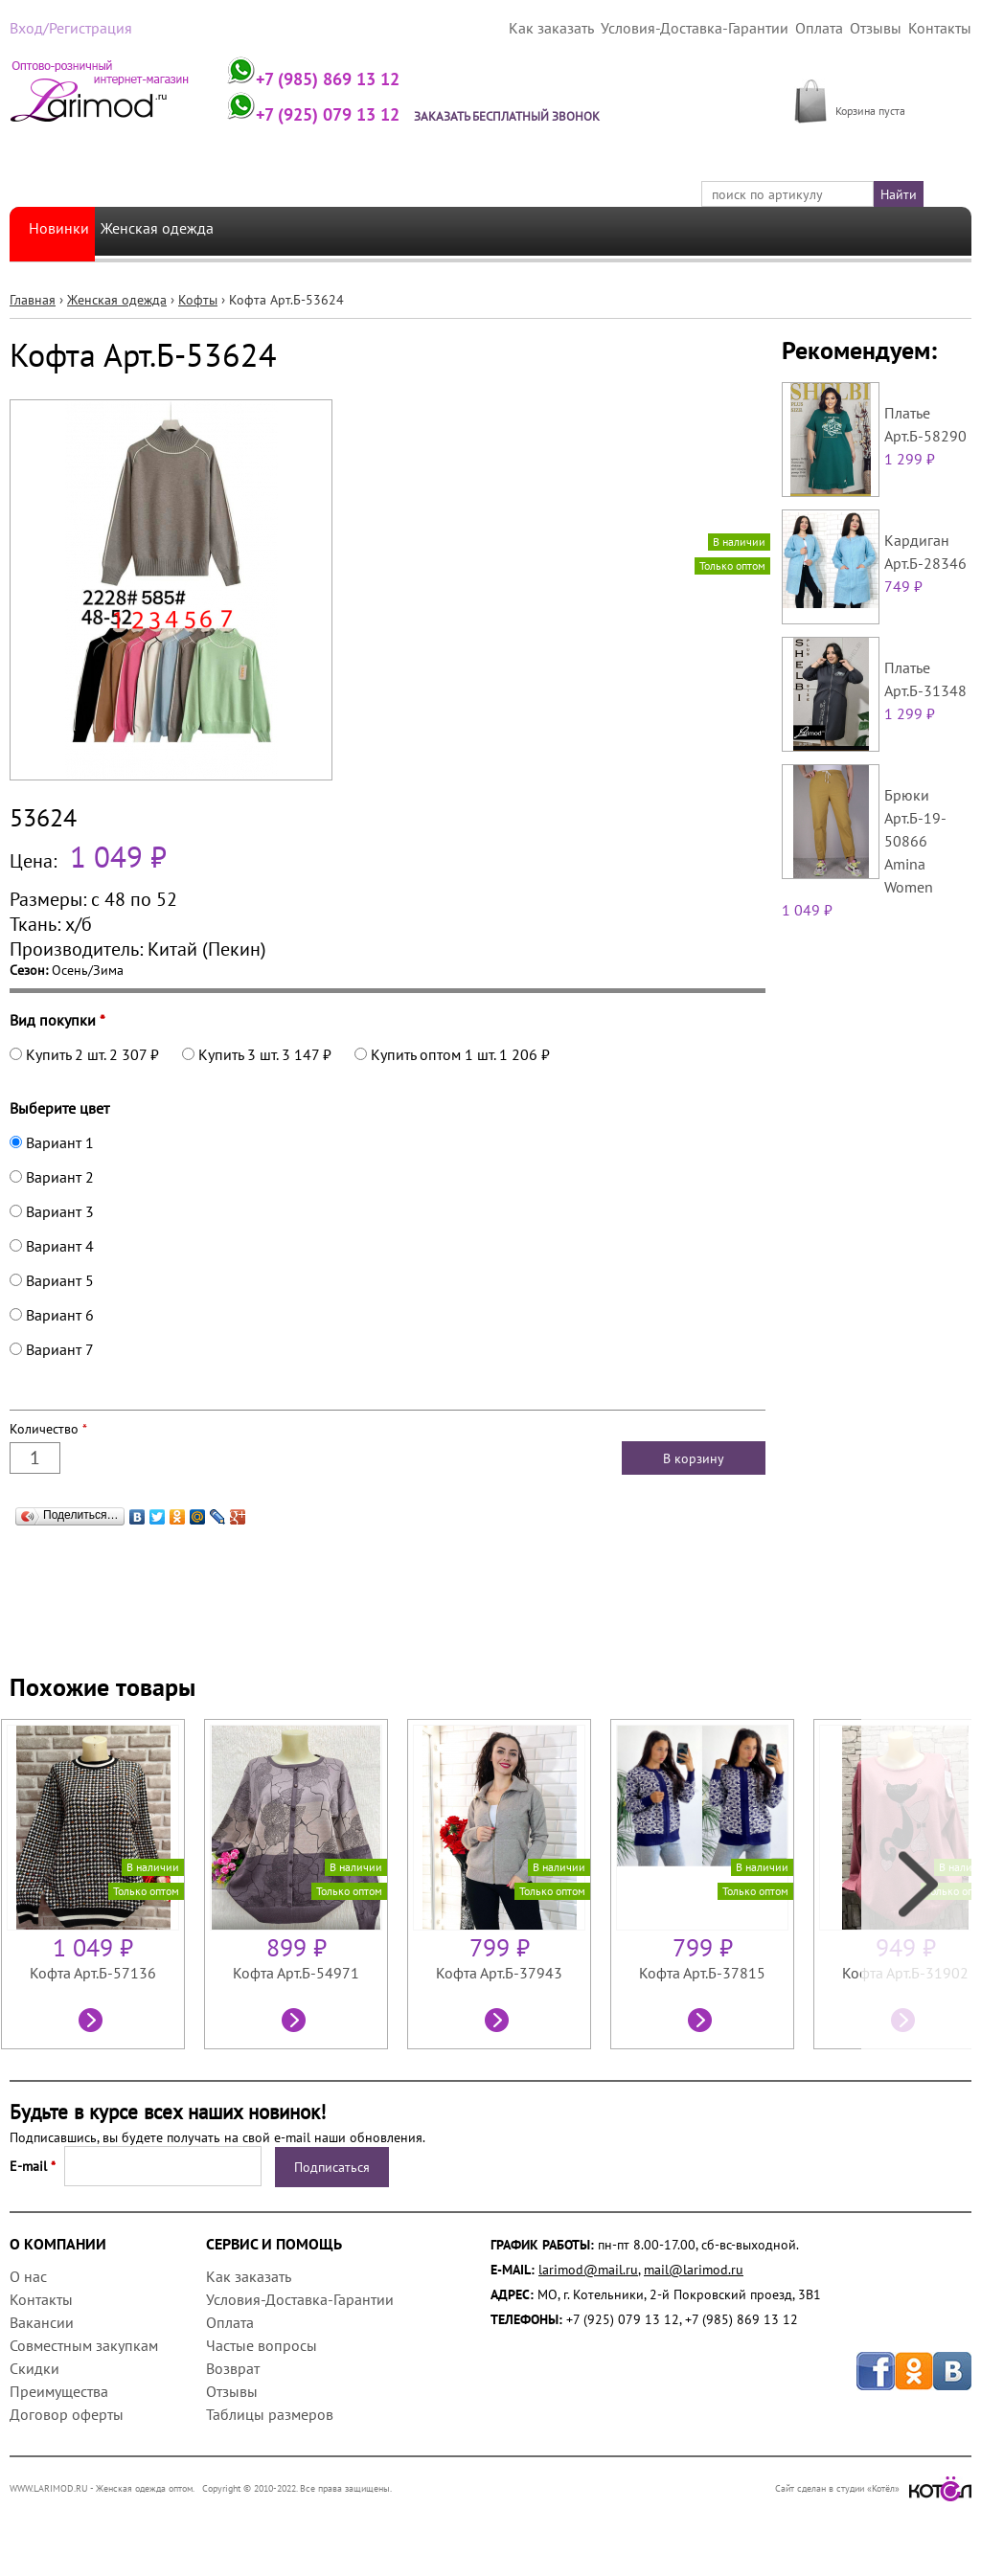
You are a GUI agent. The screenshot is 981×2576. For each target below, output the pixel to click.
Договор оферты (67, 2413)
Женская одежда (180, 230)
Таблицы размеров (269, 2413)
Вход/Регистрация (64, 27)
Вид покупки (57, 1018)
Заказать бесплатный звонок (539, 115)
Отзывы (883, 27)
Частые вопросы (261, 2344)
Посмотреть (93, 2021)
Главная (33, 298)
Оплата (831, 27)
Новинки (62, 230)
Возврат (233, 2367)
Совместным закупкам (84, 2344)
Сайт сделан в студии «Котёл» (873, 2487)
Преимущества (59, 2390)
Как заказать (590, 27)
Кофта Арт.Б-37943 (499, 1971)
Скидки (34, 2367)
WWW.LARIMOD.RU (49, 2487)
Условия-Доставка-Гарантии (719, 27)
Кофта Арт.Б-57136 (93, 1971)
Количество (48, 1427)
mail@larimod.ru (693, 2268)
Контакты (943, 27)
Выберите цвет (59, 1107)
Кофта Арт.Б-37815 (702, 1971)
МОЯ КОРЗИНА (880, 88)
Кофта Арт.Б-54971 (296, 1971)
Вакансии (42, 2321)
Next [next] (916, 1883)
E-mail (33, 2165)
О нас (28, 2275)
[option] (102, 1883)
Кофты (197, 298)
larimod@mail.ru (588, 2268)
